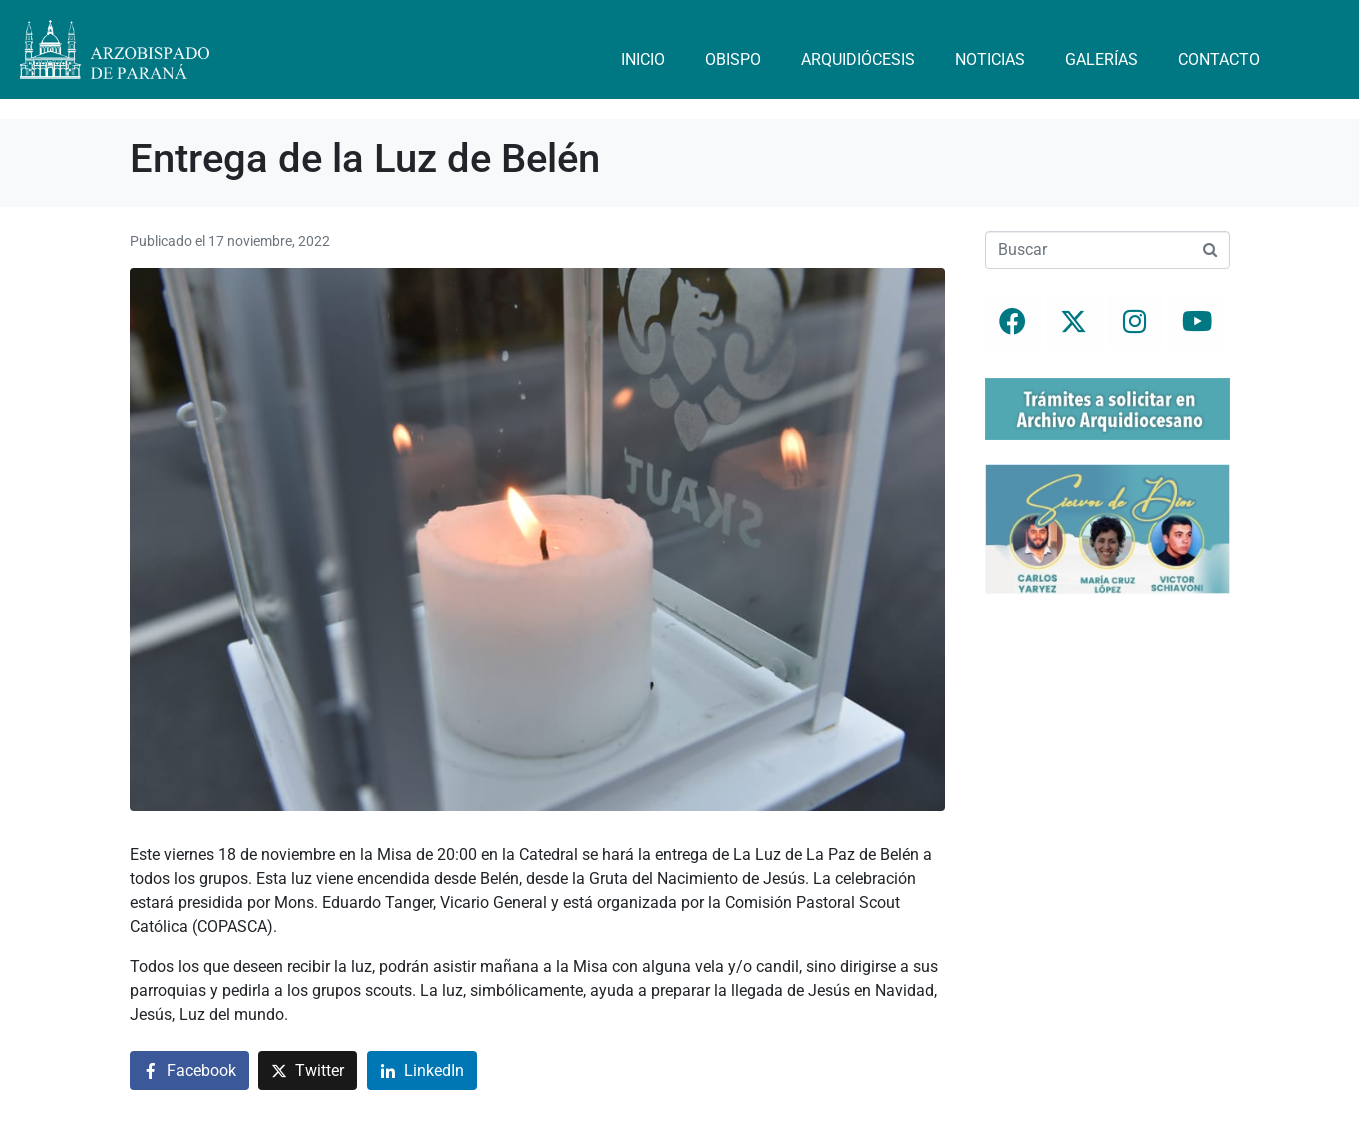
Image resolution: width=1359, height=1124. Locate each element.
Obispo (733, 59)
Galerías (1101, 59)
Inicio (643, 59)
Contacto (1219, 59)
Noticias (990, 59)
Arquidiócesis (858, 59)
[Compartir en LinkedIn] (422, 1070)
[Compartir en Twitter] (307, 1070)
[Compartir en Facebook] (189, 1070)
